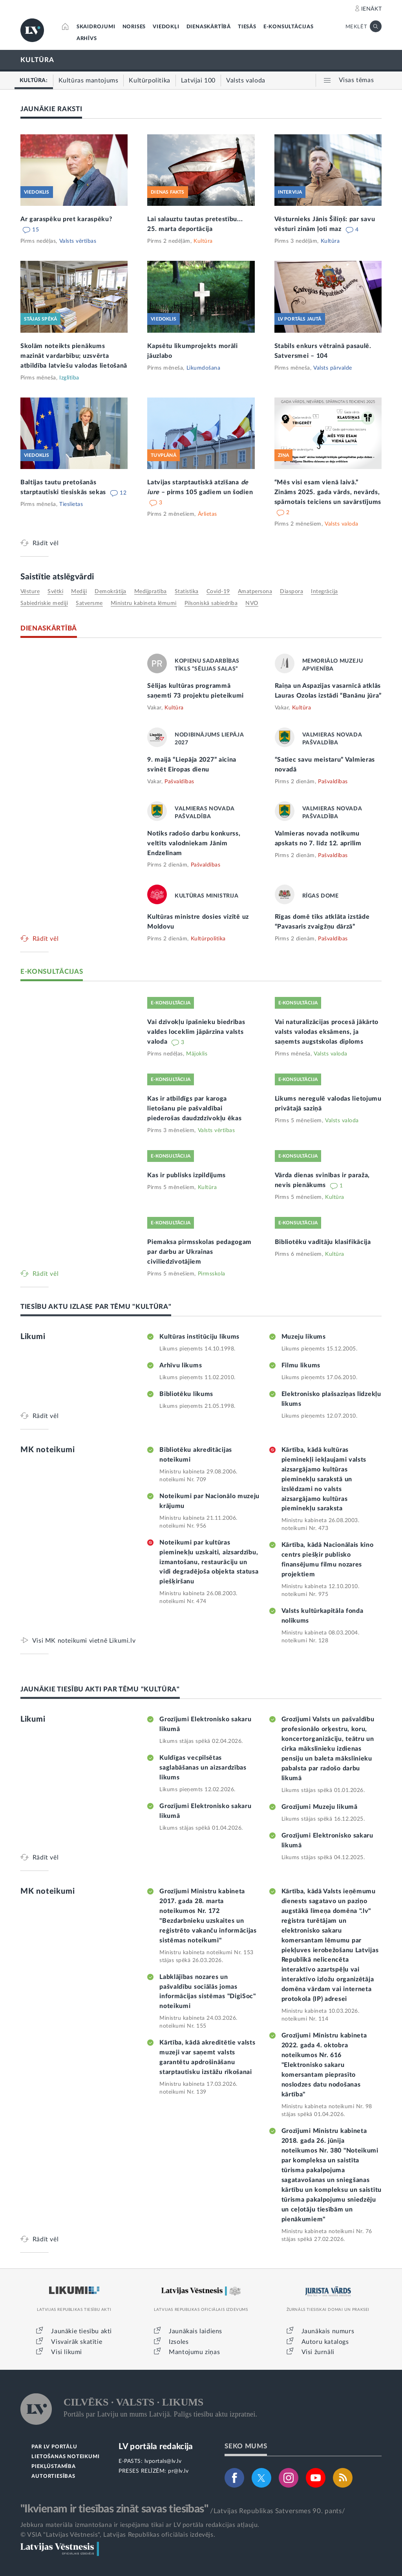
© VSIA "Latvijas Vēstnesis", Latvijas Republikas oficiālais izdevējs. (117, 2535)
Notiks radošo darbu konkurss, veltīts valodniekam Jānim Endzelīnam (193, 843)
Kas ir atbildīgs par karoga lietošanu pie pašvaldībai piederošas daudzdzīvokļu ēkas (194, 1108)
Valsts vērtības (78, 241)
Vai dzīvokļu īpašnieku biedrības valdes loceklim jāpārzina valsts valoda (196, 1032)
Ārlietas (207, 514)
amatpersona (255, 591)
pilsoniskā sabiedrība (211, 603)
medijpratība (150, 591)
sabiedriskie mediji (44, 603)
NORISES (134, 26)
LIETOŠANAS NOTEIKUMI (65, 2456)
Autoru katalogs (325, 2342)
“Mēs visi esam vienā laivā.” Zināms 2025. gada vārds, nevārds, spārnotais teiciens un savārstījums (328, 492)
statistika (187, 591)
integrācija (324, 591)
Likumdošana (203, 368)
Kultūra (203, 241)
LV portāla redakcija (156, 2446)
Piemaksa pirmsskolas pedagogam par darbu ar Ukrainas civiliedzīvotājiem (199, 1252)
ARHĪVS (87, 38)
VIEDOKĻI (166, 26)
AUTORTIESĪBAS (53, 2476)
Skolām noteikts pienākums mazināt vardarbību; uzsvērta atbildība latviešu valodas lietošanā (73, 356)
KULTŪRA (37, 60)
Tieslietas (71, 504)
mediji (79, 591)
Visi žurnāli (318, 2352)
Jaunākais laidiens (195, 2331)
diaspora (291, 591)
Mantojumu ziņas (194, 2352)
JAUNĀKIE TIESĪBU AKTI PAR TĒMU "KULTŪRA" (100, 1689)
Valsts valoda (341, 524)
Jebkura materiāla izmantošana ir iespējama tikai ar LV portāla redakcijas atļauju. (139, 2525)
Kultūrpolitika (208, 939)
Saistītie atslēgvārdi (57, 577)
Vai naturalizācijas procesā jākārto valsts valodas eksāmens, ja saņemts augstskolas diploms (327, 1032)
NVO (251, 603)
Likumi (33, 1337)
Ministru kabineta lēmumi (144, 603)
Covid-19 (218, 591)
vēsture (30, 591)
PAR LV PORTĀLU (54, 2447)
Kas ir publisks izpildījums (186, 1175)
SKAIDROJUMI (96, 26)
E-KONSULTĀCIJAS (288, 26)
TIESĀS (247, 26)
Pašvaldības (179, 781)
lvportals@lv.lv (163, 2461)
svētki (55, 591)
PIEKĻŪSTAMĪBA (53, 2466)
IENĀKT (371, 9)
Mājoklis (196, 1054)
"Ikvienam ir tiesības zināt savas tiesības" (114, 2508)
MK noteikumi (47, 1450)
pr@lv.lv (178, 2471)
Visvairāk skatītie (76, 2342)
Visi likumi (66, 2352)
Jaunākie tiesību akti (81, 2331)
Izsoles (178, 2342)
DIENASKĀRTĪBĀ (208, 26)
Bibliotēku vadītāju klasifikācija (323, 1242)
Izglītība (69, 378)
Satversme (89, 603)
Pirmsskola (211, 1274)
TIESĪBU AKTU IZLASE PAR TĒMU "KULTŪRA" (96, 1306)
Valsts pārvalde (332, 368)
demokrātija (110, 591)
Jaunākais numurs (328, 2331)
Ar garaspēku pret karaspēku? (66, 219)
